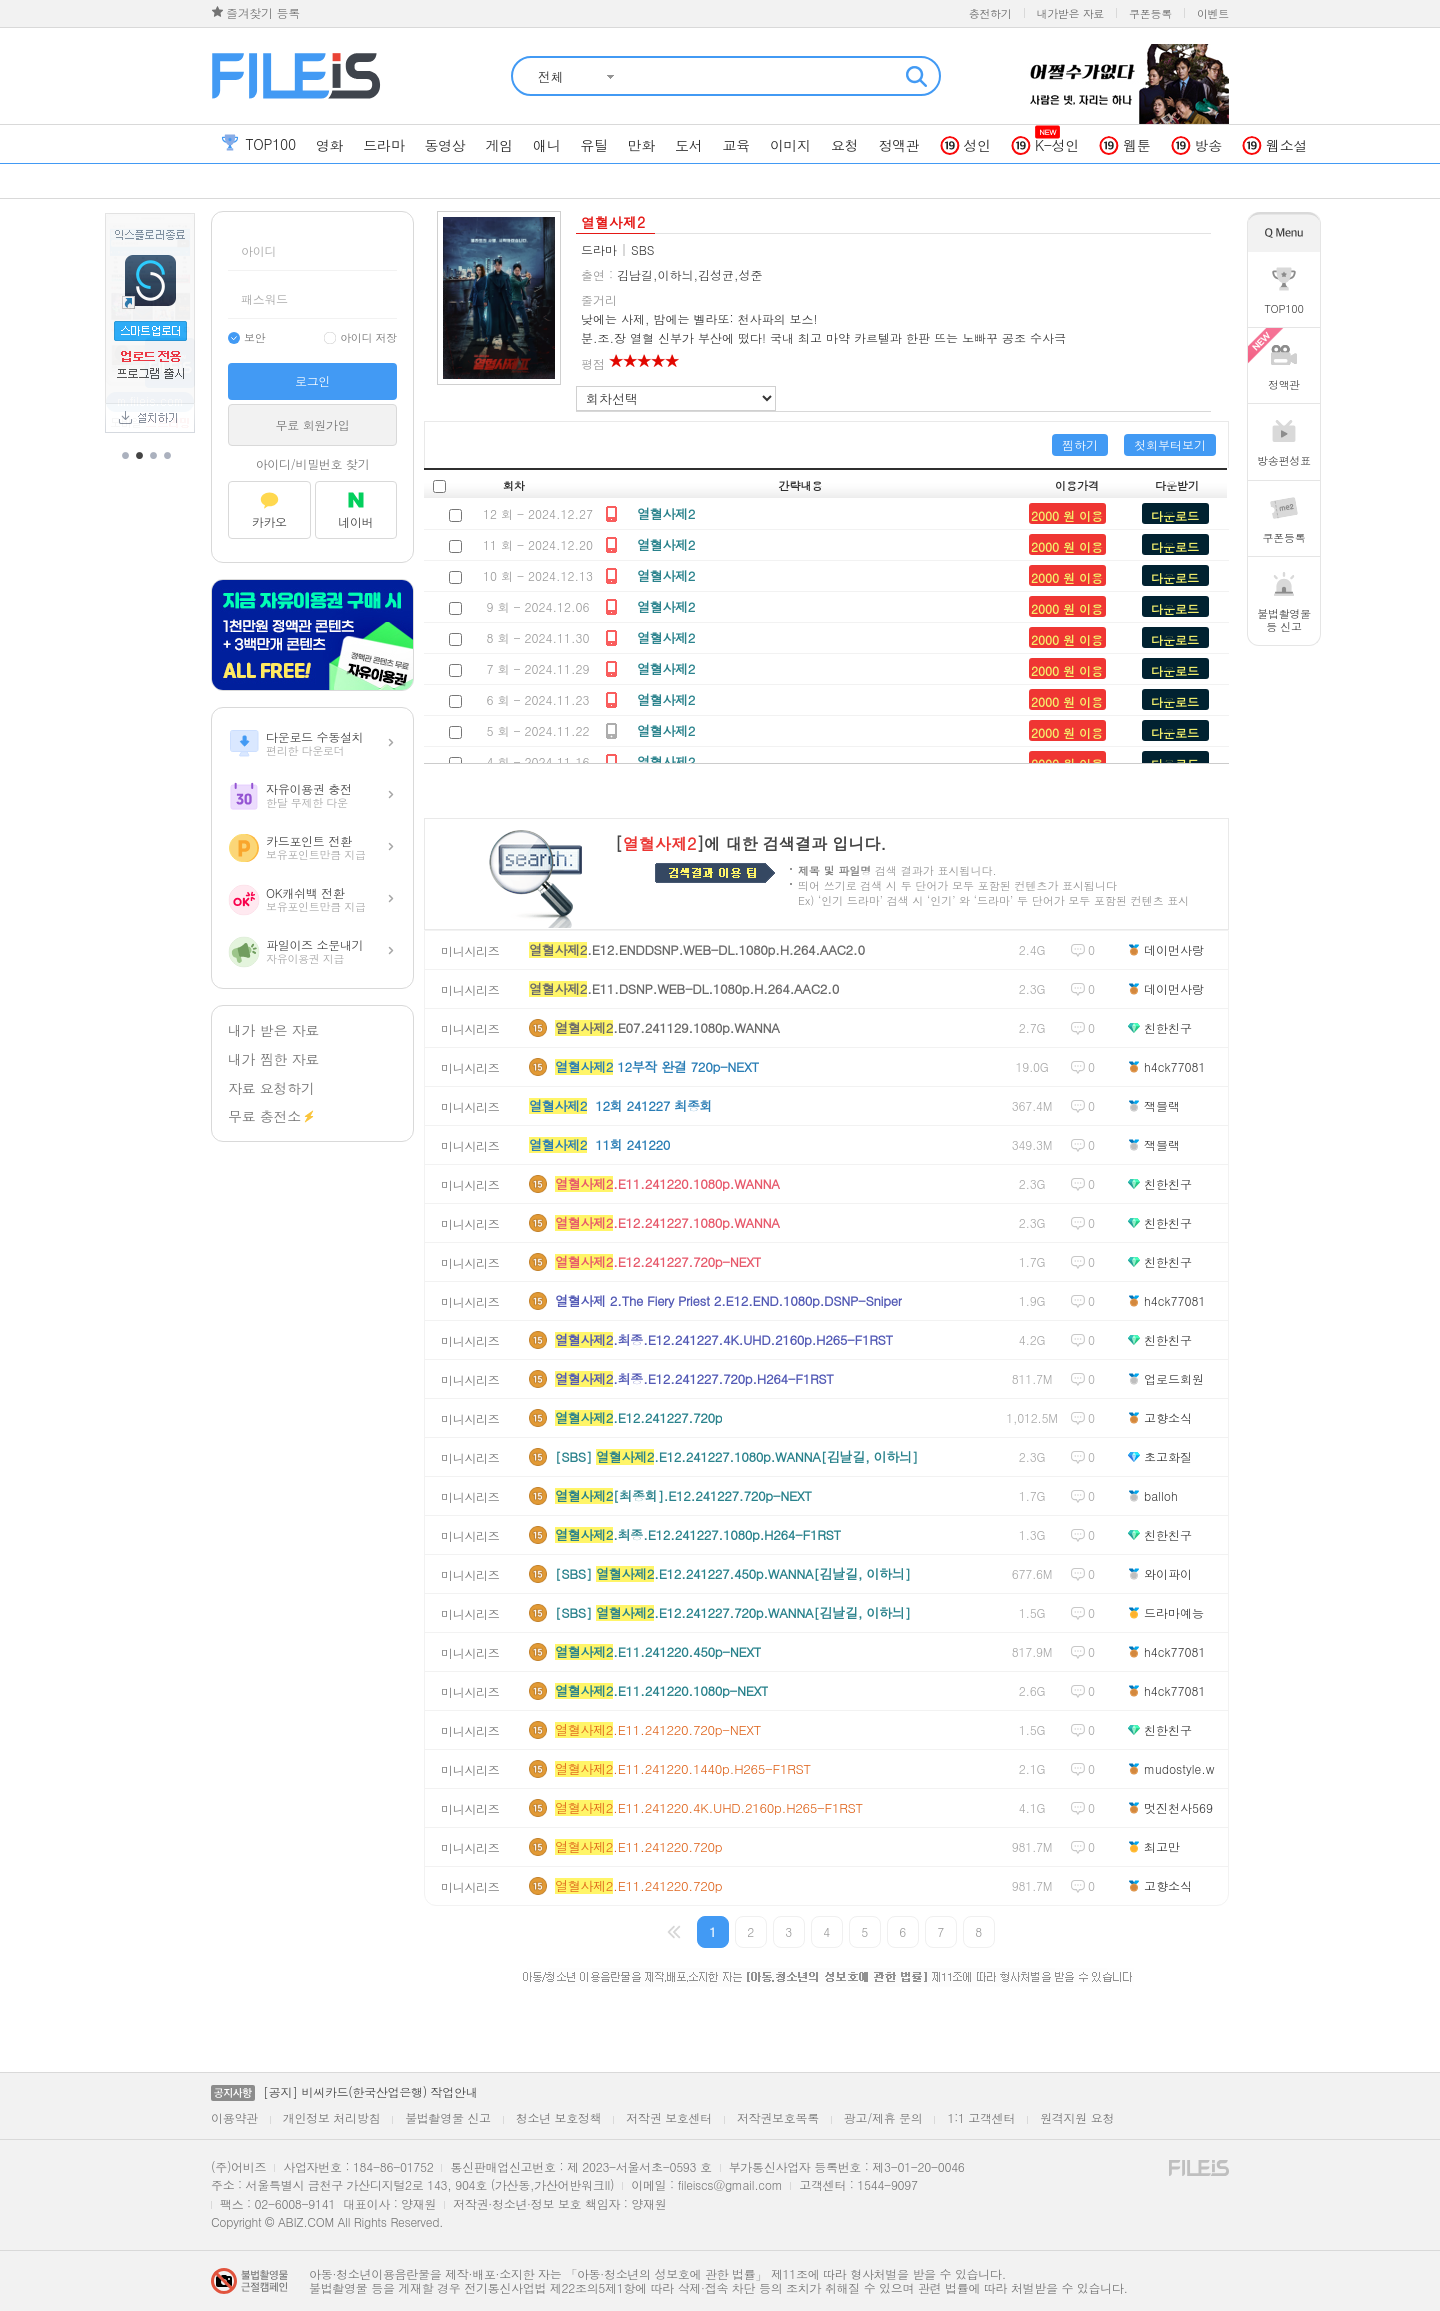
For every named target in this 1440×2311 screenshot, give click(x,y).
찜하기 (1080, 444)
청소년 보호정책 (559, 2117)
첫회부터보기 (1170, 444)
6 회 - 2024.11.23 (537, 699)
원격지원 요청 (1077, 2117)
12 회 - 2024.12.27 (538, 513)
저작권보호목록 (778, 2117)
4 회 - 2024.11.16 (537, 761)
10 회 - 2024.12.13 (538, 575)
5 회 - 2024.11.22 (537, 730)
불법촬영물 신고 (448, 2117)
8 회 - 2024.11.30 (537, 637)
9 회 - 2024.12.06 (537, 606)
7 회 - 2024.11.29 (537, 668)
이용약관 (234, 2117)
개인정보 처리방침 (331, 2117)
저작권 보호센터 (669, 2117)
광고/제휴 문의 (883, 2117)
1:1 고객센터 (981, 2117)
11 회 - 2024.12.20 (538, 544)
